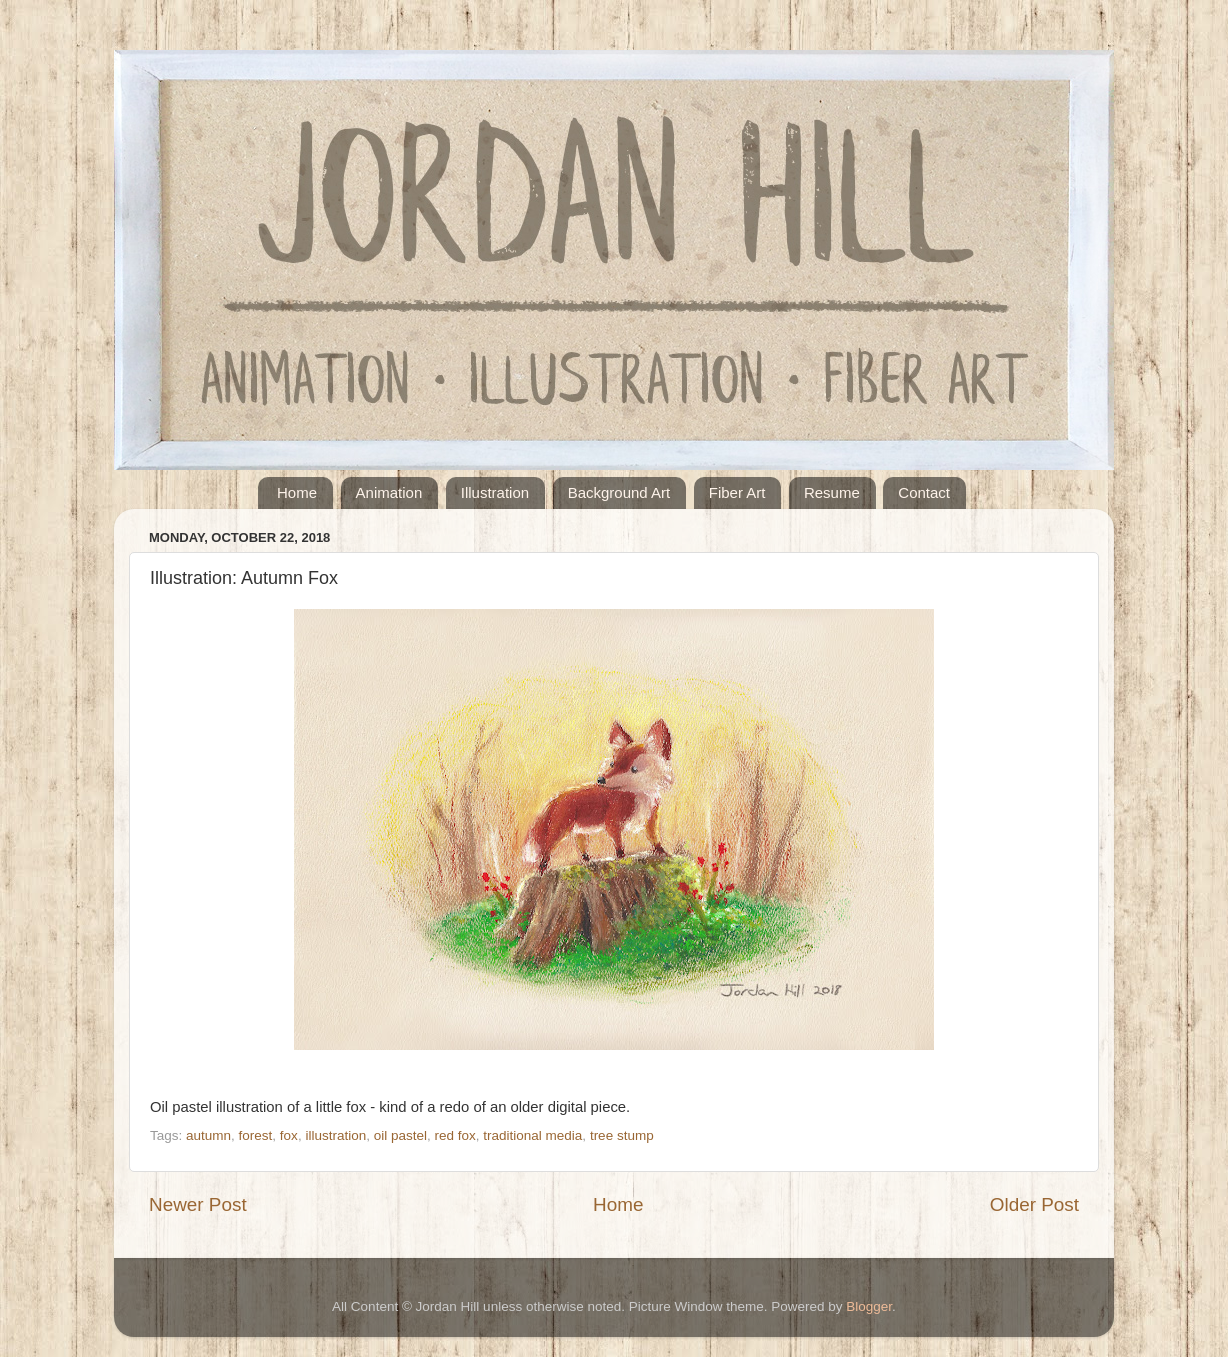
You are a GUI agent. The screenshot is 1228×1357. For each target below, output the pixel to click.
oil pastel (400, 1135)
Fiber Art (737, 492)
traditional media (532, 1135)
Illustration (495, 492)
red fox (455, 1135)
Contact (924, 492)
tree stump (622, 1135)
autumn (208, 1135)
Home (297, 492)
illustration (335, 1135)
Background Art (619, 492)
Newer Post (198, 1204)
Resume (832, 492)
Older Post (1034, 1204)
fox (289, 1135)
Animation (389, 492)
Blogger (869, 1306)
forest (256, 1135)
